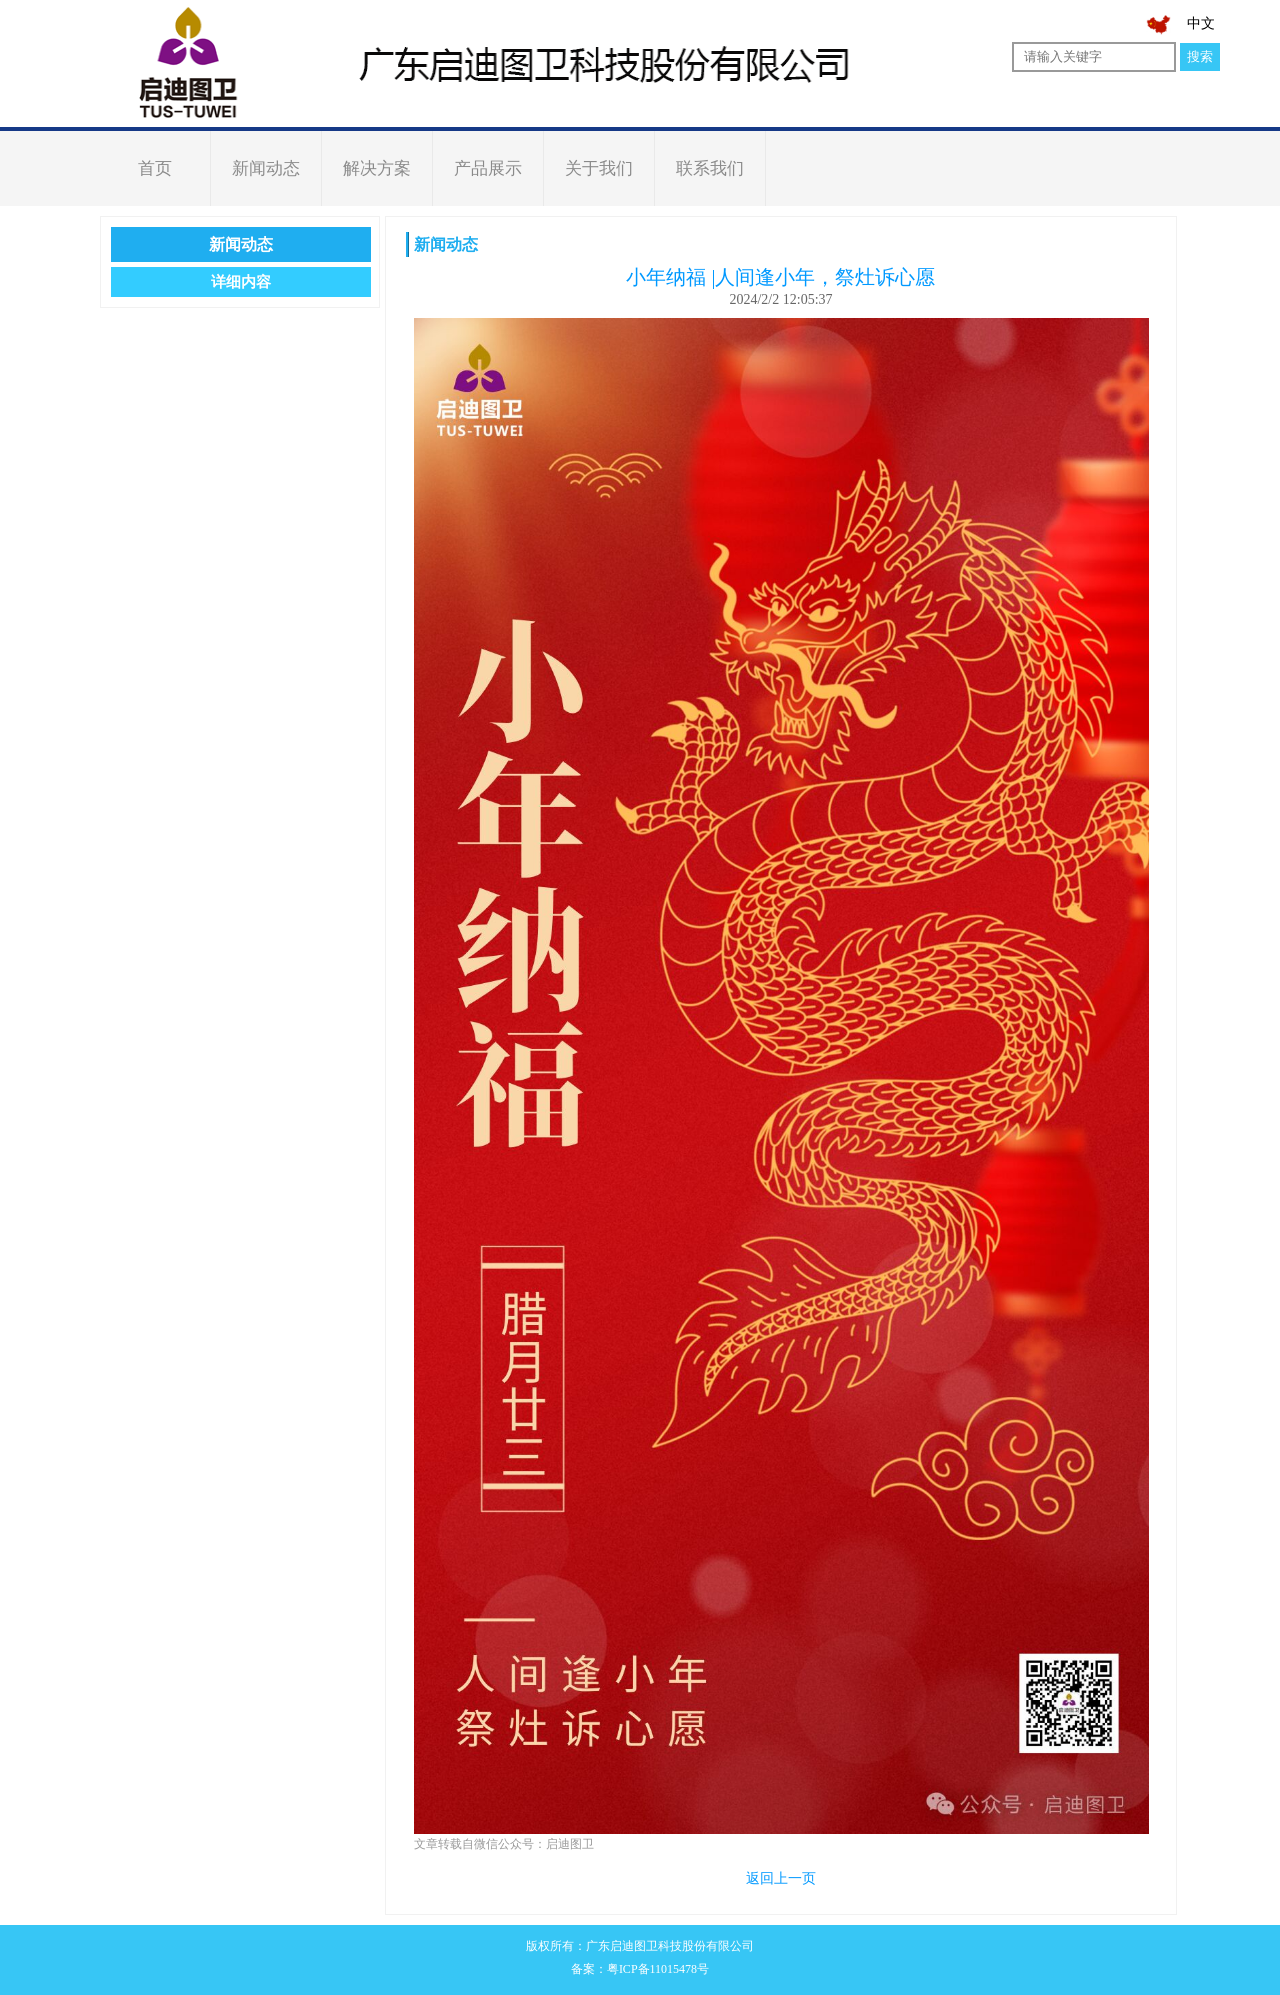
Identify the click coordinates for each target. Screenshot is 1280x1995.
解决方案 (377, 168)
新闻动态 (266, 168)
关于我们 (599, 168)
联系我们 (710, 168)
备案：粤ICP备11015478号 (640, 1969)
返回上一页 (781, 1878)
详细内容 (241, 282)
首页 (155, 168)
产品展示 (488, 168)
